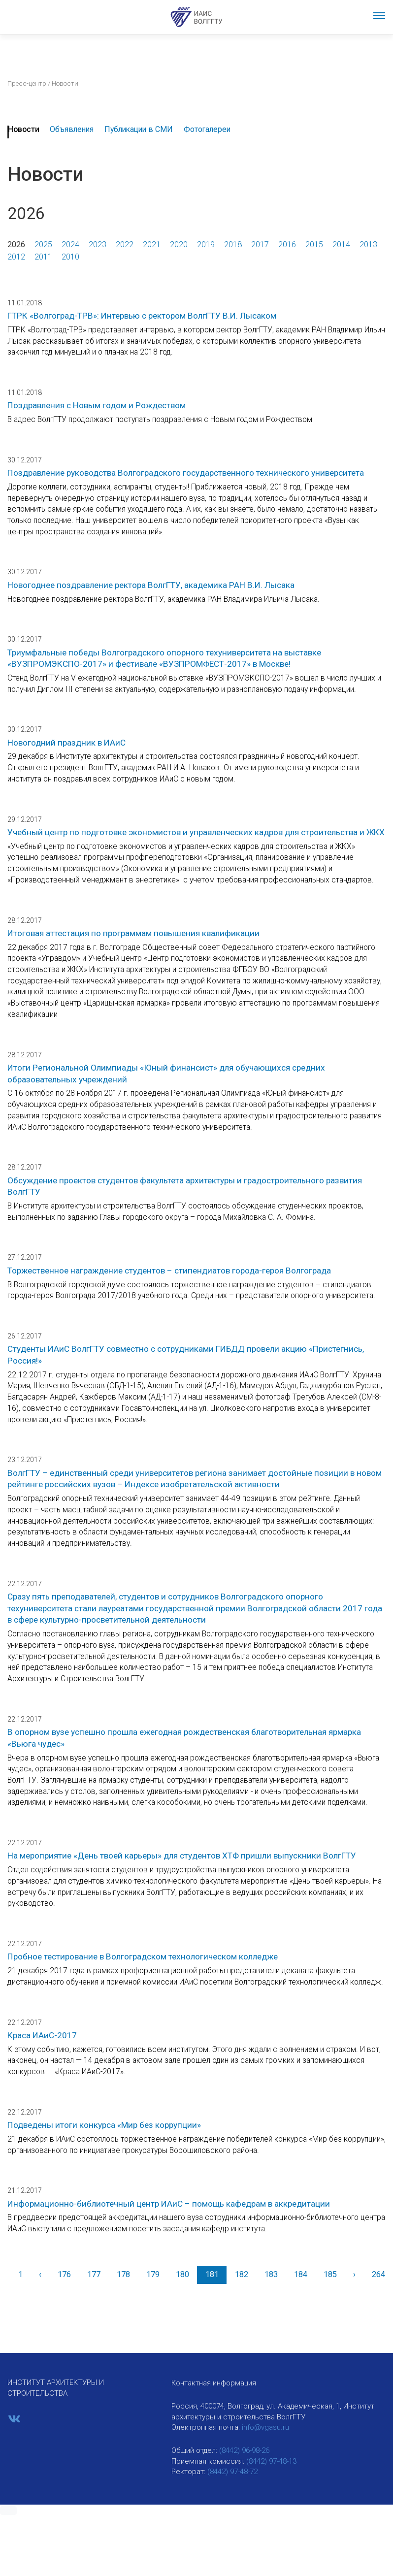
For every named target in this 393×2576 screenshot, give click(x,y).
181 (212, 2274)
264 (378, 2274)
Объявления (72, 129)
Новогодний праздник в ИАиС (66, 743)
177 (93, 2274)
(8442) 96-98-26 (244, 2450)
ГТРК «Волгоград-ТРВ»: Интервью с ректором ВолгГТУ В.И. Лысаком (141, 316)
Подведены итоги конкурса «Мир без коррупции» (104, 2125)
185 (330, 2274)
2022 (124, 244)
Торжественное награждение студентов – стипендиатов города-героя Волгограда (169, 1270)
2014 (341, 244)
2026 (16, 244)
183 (271, 2274)
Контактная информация (213, 2383)
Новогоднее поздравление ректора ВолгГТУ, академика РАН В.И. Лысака (151, 585)
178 (123, 2274)
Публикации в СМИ (138, 129)
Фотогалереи (207, 129)
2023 (97, 244)
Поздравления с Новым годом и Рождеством (96, 405)
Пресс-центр (26, 83)
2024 (70, 244)
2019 (206, 244)
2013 (368, 244)
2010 (70, 256)
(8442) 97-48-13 (271, 2461)
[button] (8, 2510)
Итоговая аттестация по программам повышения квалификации (133, 933)
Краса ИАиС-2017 (42, 2035)
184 (300, 2274)
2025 (43, 244)
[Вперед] (354, 2275)
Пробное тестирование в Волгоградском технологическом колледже (142, 1956)
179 (153, 2274)
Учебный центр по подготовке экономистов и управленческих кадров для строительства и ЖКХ (196, 832)
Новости (23, 129)
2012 (16, 256)
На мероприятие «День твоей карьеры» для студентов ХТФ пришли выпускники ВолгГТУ (181, 1855)
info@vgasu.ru (265, 2427)
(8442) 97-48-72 (232, 2471)
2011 (43, 256)
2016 (287, 244)
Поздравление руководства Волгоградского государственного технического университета (185, 473)
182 (241, 2274)
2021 (152, 244)
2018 (233, 244)
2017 (260, 244)
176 (64, 2274)
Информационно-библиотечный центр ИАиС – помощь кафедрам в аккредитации (168, 2204)
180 (182, 2274)
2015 (314, 244)
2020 (179, 244)
